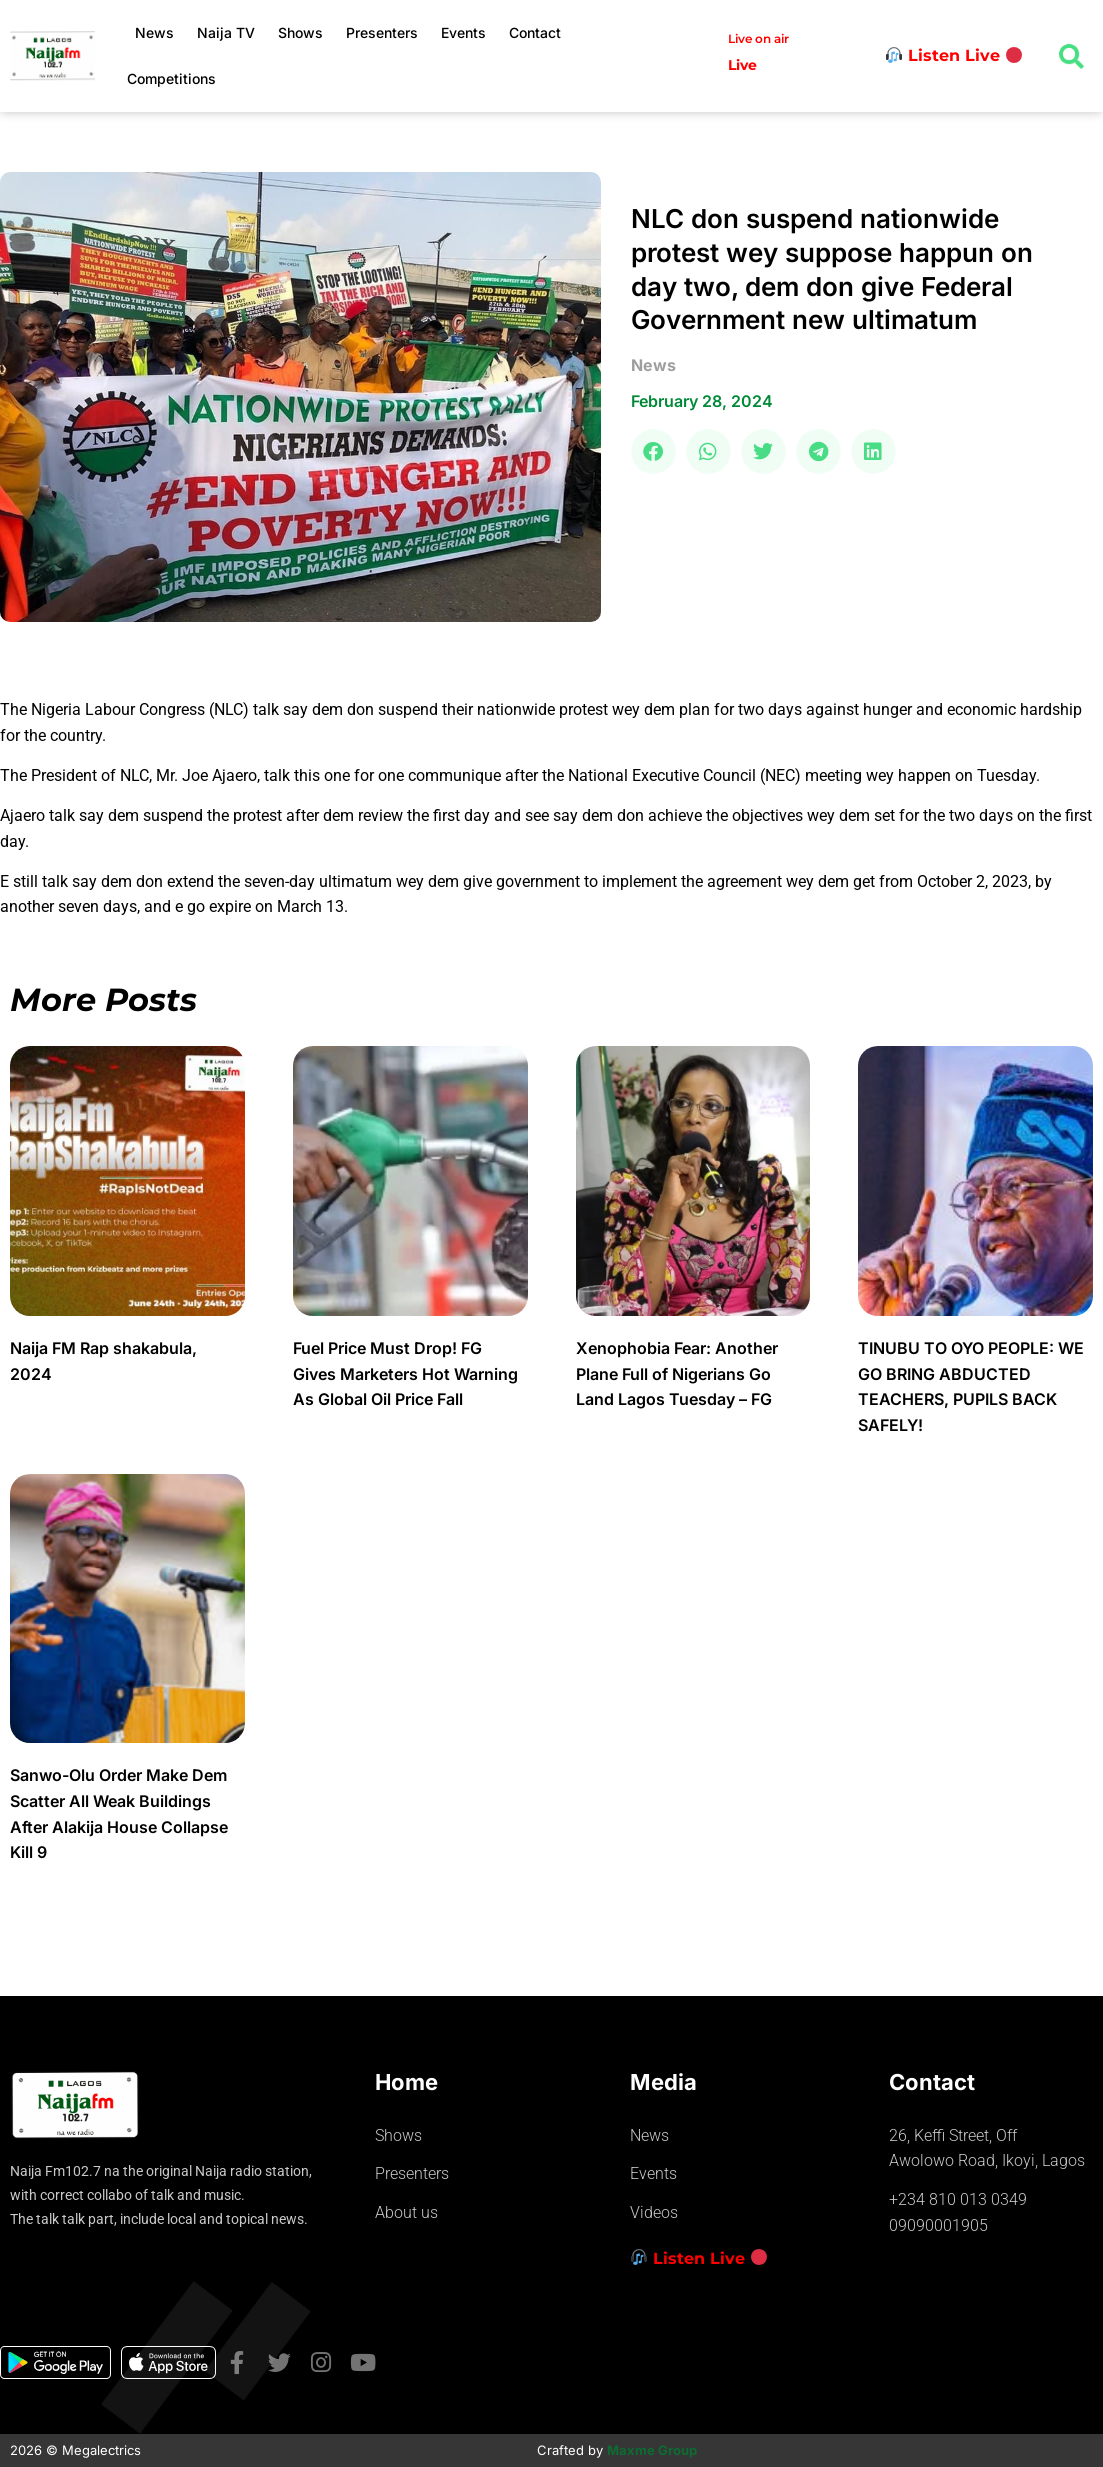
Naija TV (226, 32)
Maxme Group (652, 2450)
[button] (653, 451)
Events (463, 32)
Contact (535, 32)
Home (406, 2082)
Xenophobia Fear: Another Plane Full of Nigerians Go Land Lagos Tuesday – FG (677, 1373)
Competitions (171, 78)
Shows (300, 32)
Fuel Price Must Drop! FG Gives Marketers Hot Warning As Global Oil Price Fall (405, 1373)
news (653, 365)
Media (663, 2082)
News (154, 32)
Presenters (382, 32)
